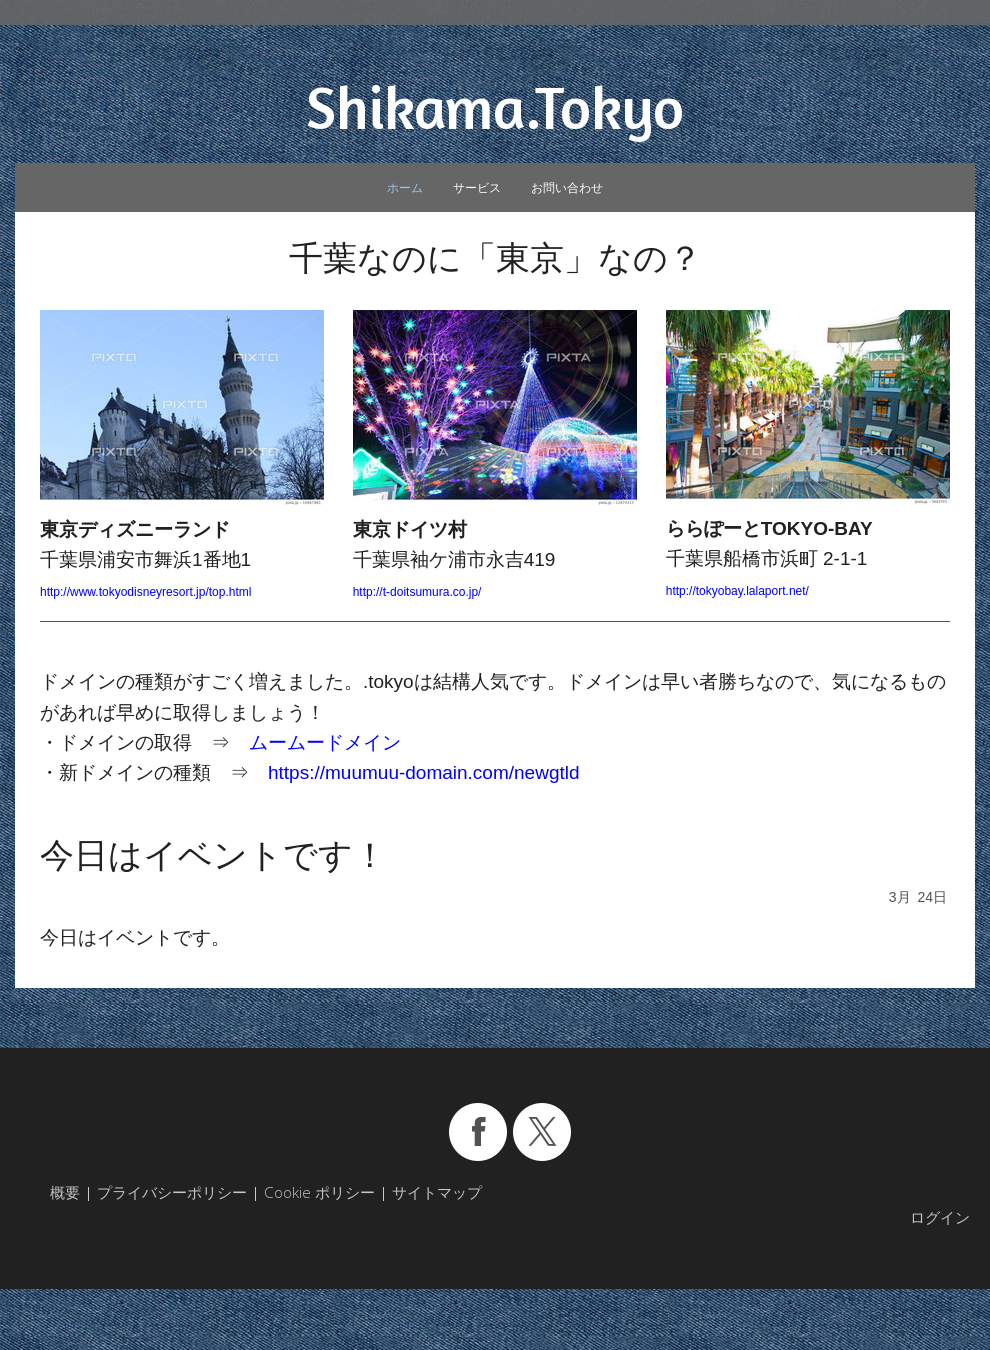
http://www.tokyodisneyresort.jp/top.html (145, 592)
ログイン (940, 1217)
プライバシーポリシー (172, 1192)
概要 (65, 1192)
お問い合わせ (567, 187)
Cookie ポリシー (319, 1192)
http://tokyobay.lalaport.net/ (737, 591)
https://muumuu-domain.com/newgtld (424, 772)
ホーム (405, 187)
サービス (477, 187)
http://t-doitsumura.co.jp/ (417, 592)
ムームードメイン (325, 742)
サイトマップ (437, 1192)
